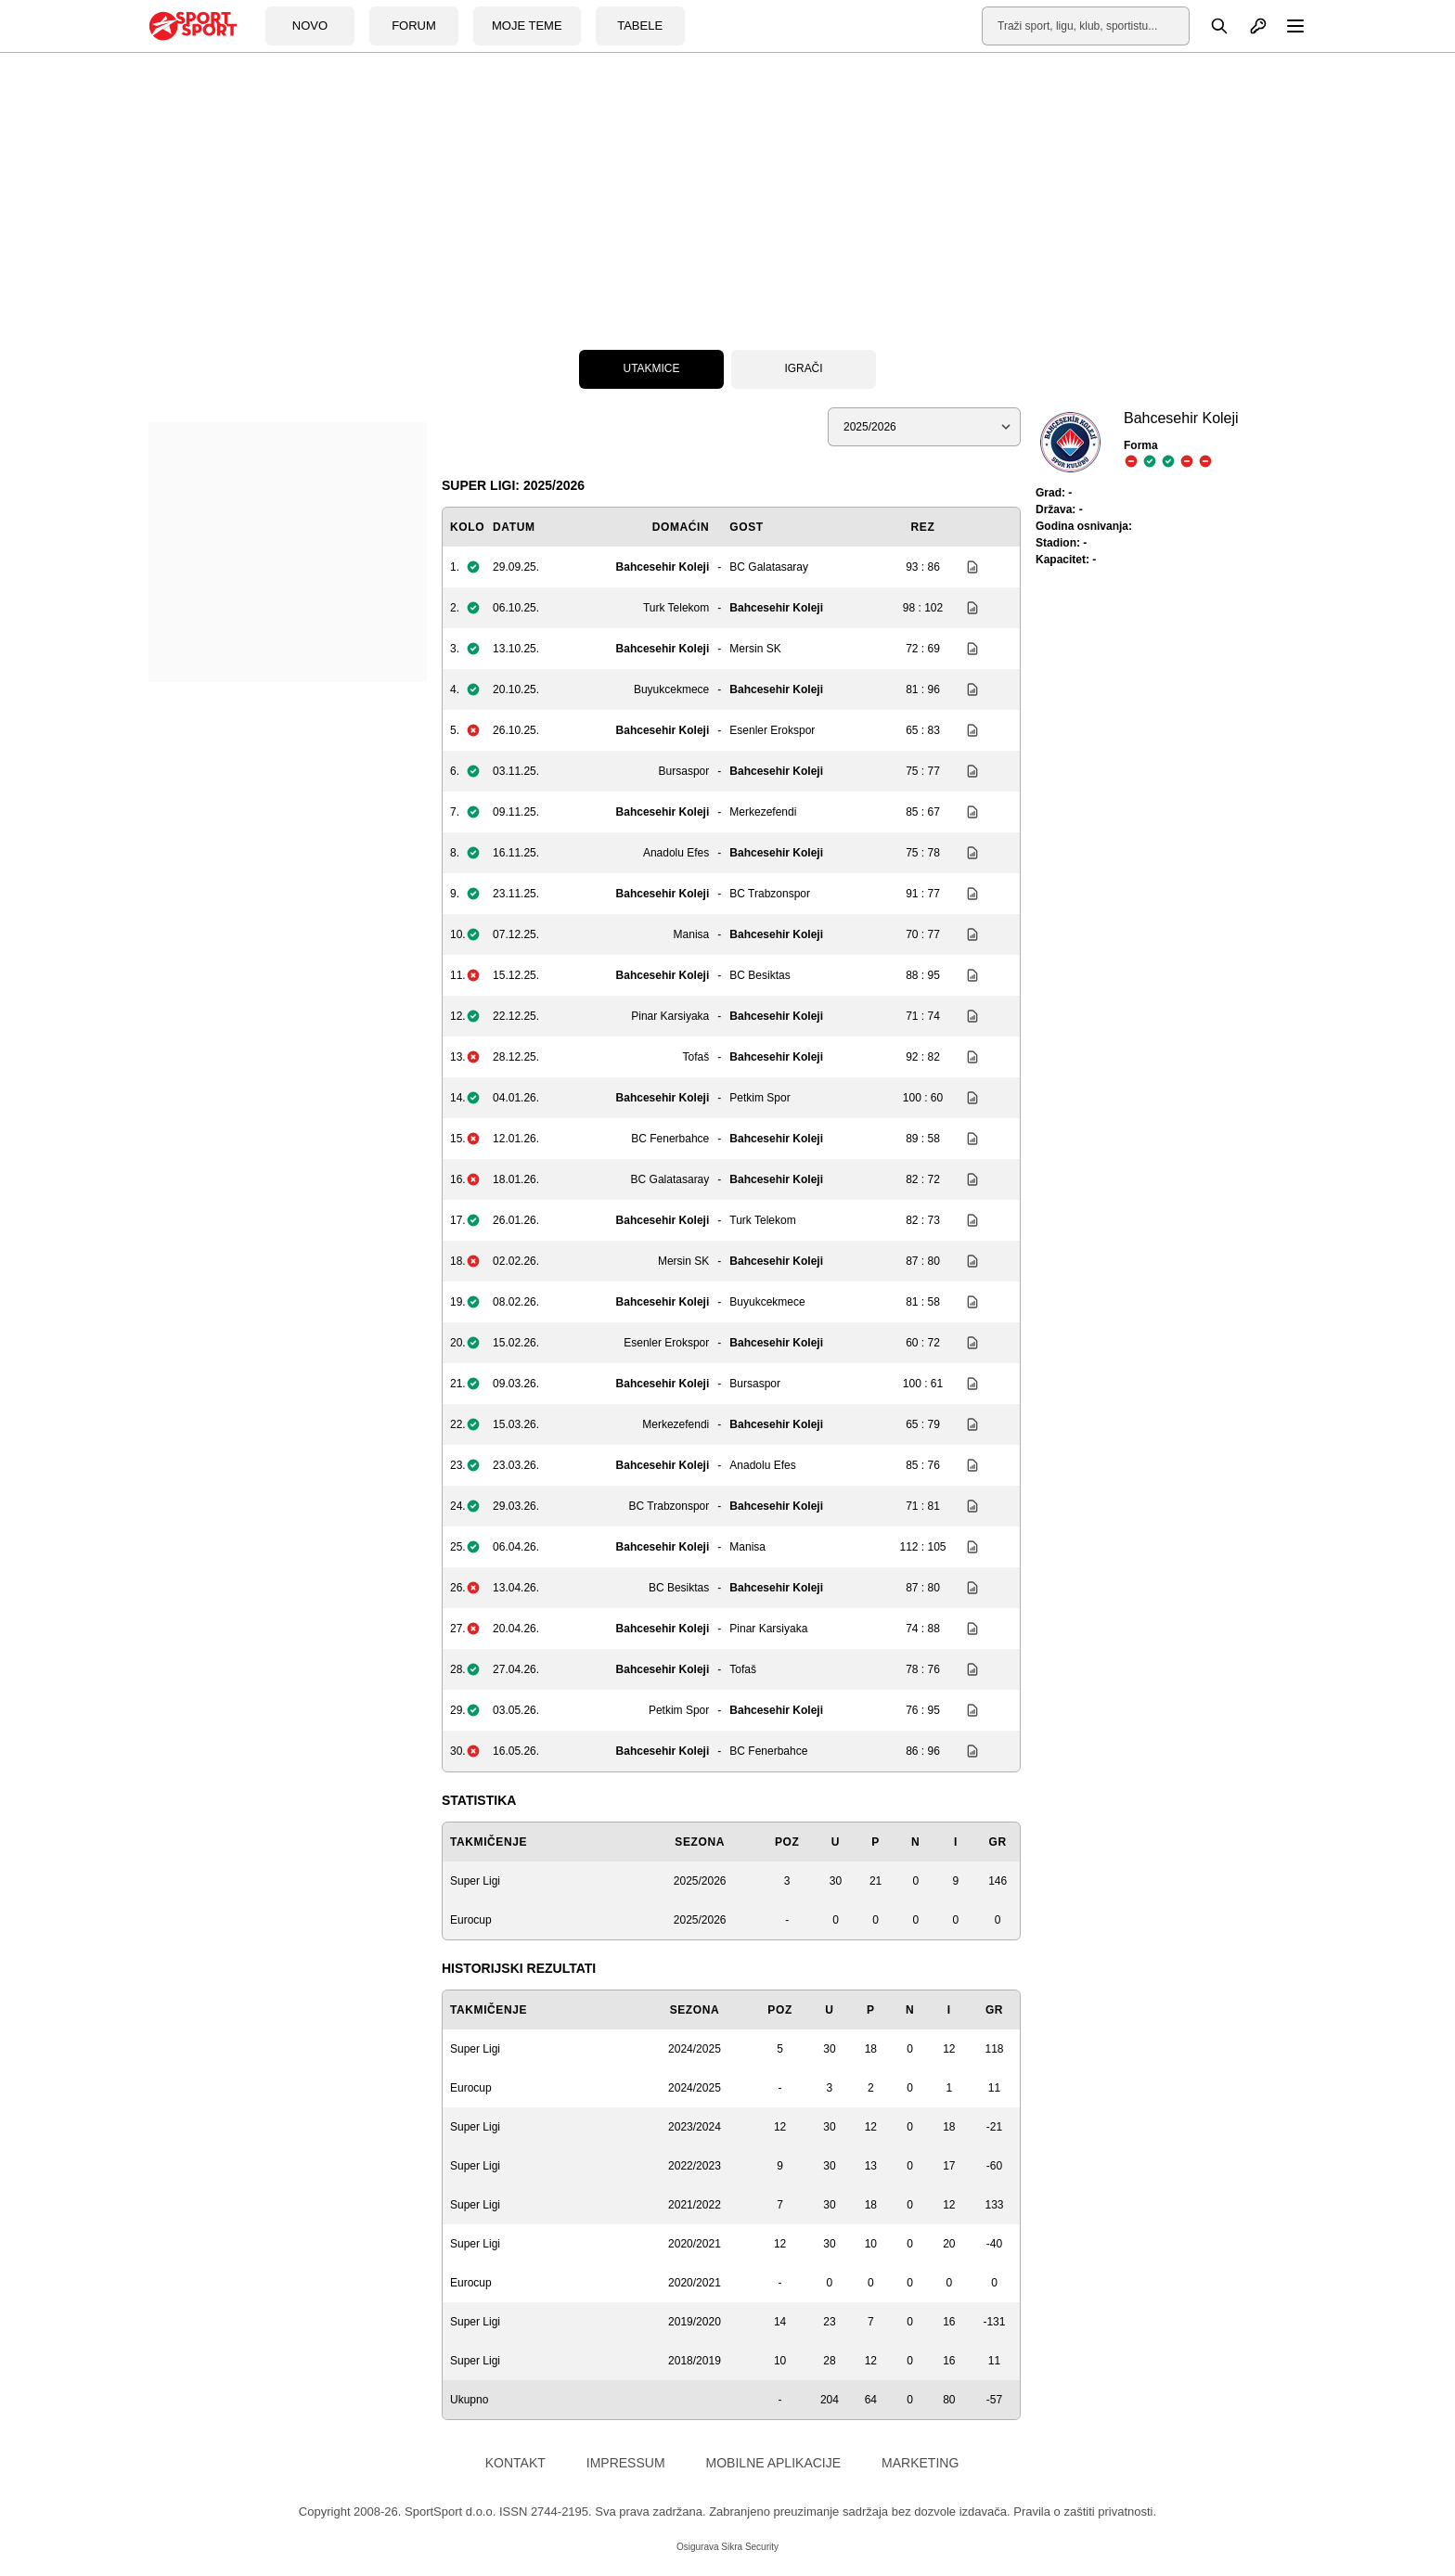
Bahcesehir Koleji (663, 566)
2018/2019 (694, 2360)
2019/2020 (694, 2321)
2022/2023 (694, 2165)
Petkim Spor (759, 1097)
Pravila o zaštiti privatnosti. (1084, 2511)
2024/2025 (694, 2048)
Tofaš (696, 1056)
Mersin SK (754, 648)
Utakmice (651, 369)
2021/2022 (694, 2204)
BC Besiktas (759, 975)
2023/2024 (694, 2126)
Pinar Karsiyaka (670, 1016)
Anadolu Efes (676, 852)
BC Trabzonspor (769, 893)
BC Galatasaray (768, 566)
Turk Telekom (676, 607)
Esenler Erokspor (772, 730)
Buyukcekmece (671, 689)
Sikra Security (750, 2547)
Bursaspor (684, 771)
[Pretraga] (1209, 25)
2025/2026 (700, 1880)
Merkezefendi (762, 811)
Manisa (692, 934)
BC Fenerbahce (670, 1138)
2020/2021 (694, 2243)
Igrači (803, 369)
